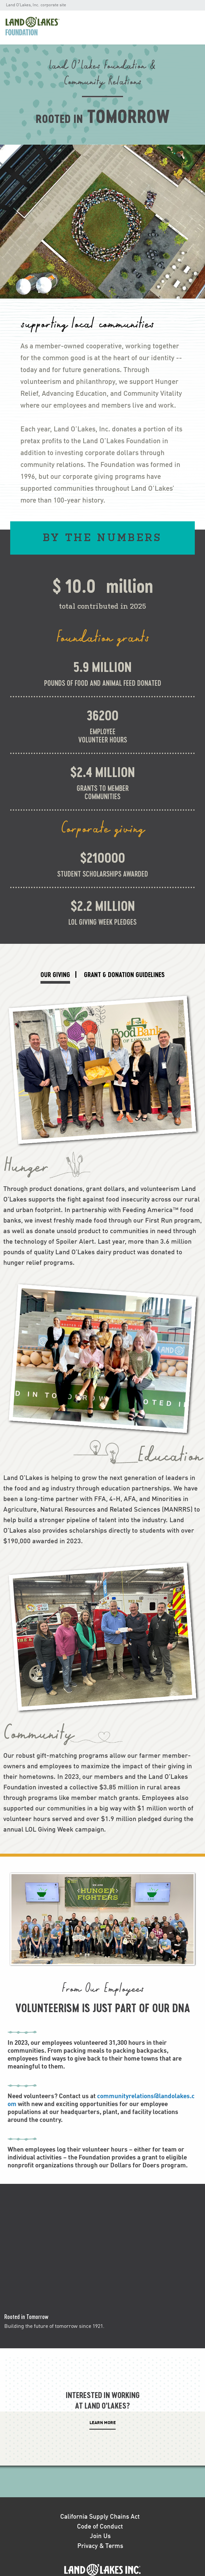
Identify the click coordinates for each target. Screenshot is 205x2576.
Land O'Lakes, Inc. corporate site (36, 5)
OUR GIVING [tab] (55, 974)
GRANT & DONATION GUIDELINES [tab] (124, 974)
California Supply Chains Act (100, 2517)
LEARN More (103, 2423)
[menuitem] (39, 27)
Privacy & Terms (100, 2546)
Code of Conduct (100, 2527)
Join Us (100, 2536)
